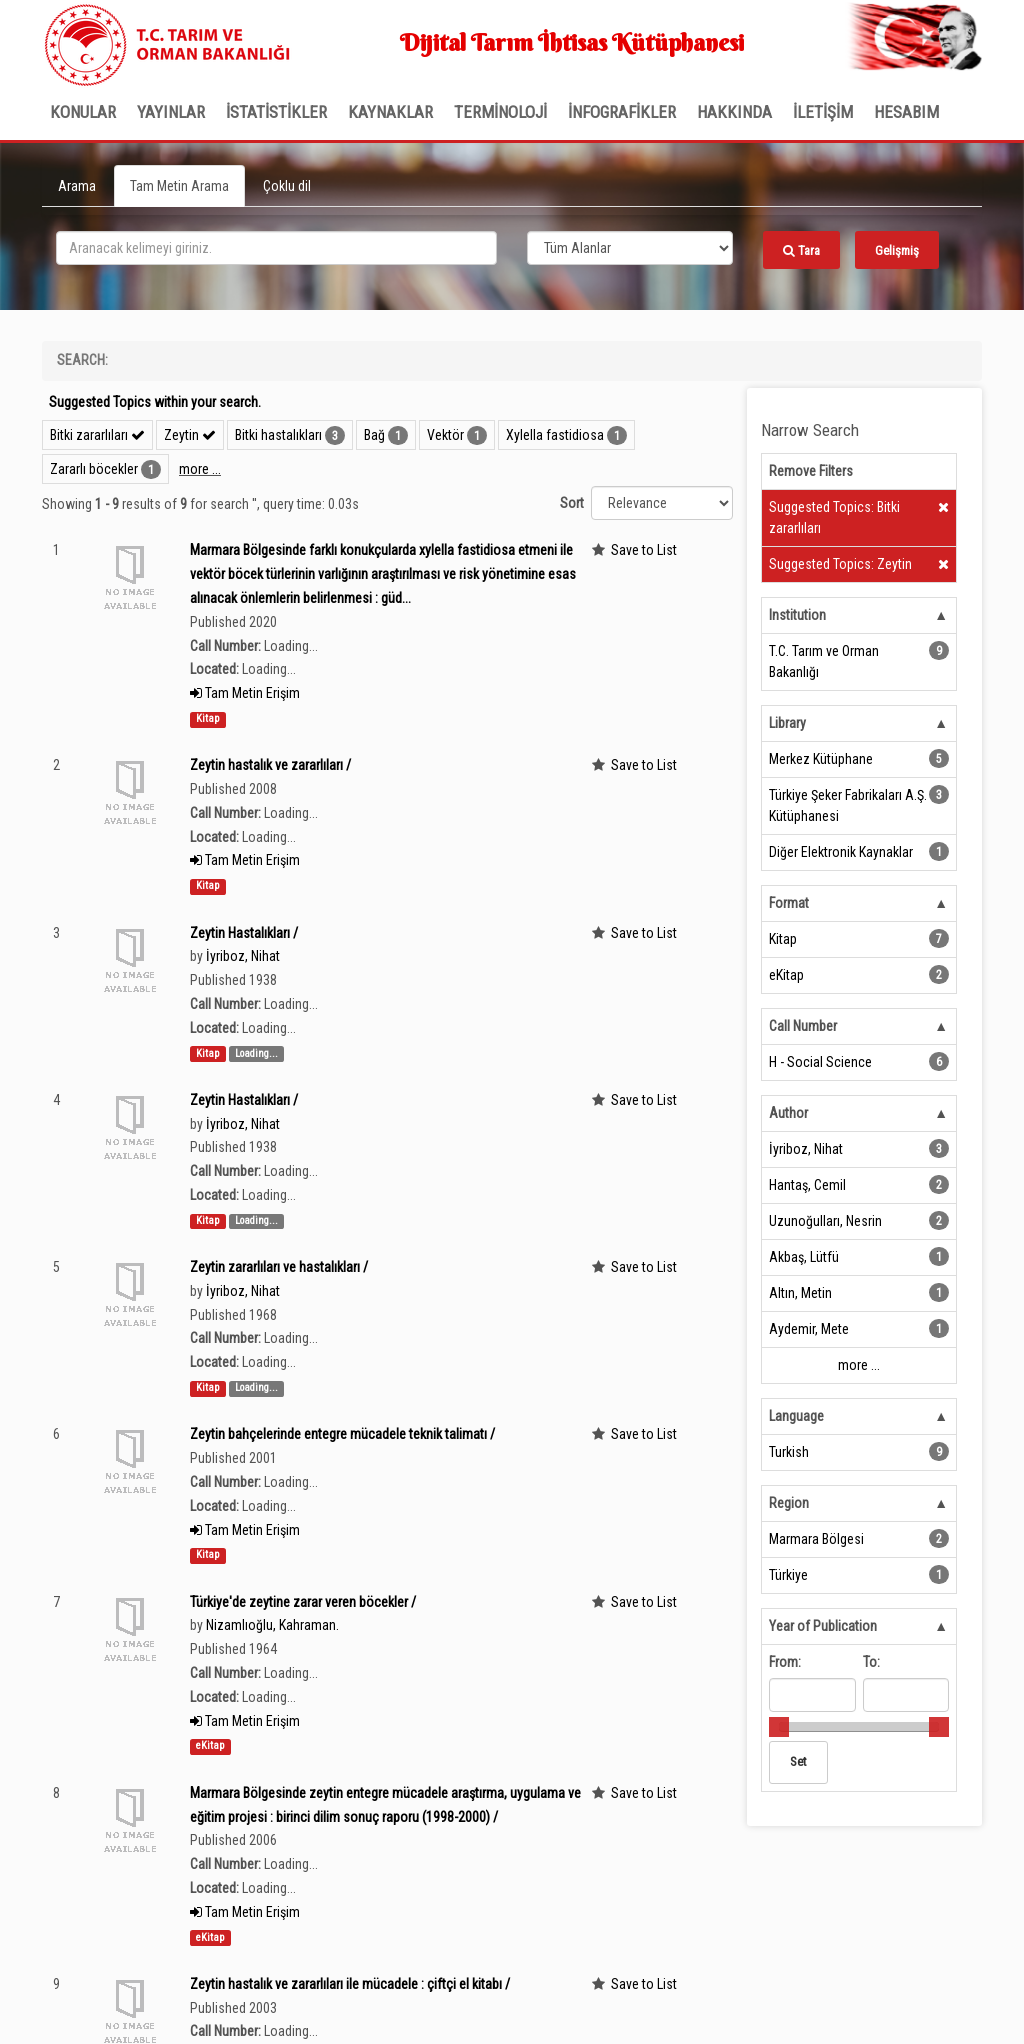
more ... (200, 469)
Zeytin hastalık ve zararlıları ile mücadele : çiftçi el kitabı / (350, 1984)
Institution (797, 615)
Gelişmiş (897, 250)
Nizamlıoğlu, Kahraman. (272, 1625)
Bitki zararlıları (97, 435)
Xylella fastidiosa (555, 435)
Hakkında (734, 112)
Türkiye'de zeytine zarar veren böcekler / (303, 1602)
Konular (83, 112)
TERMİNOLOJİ (500, 112)
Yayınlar (171, 112)
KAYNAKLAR (390, 112)
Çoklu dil (287, 186)
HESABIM (906, 112)
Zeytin (190, 435)
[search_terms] (276, 248)
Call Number (803, 1026)
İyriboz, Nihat (243, 956)
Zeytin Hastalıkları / (244, 933)
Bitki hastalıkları (278, 435)
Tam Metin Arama (179, 186)
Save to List (644, 550)
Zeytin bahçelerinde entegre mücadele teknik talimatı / (342, 1434)
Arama (77, 186)
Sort (572, 503)
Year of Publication (823, 1626)
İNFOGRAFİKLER (622, 112)
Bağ (374, 435)
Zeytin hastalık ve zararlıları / (270, 765)
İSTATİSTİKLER (276, 112)
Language (796, 1416)
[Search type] (630, 248)
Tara (801, 250)
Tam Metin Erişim (245, 693)
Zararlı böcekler (94, 469)
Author (788, 1113)
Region (789, 1503)
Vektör (445, 435)
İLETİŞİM (823, 112)
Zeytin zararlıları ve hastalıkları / (279, 1267)
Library (787, 723)
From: (785, 1662)
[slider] (779, 1727)
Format (789, 903)
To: (871, 1662)
